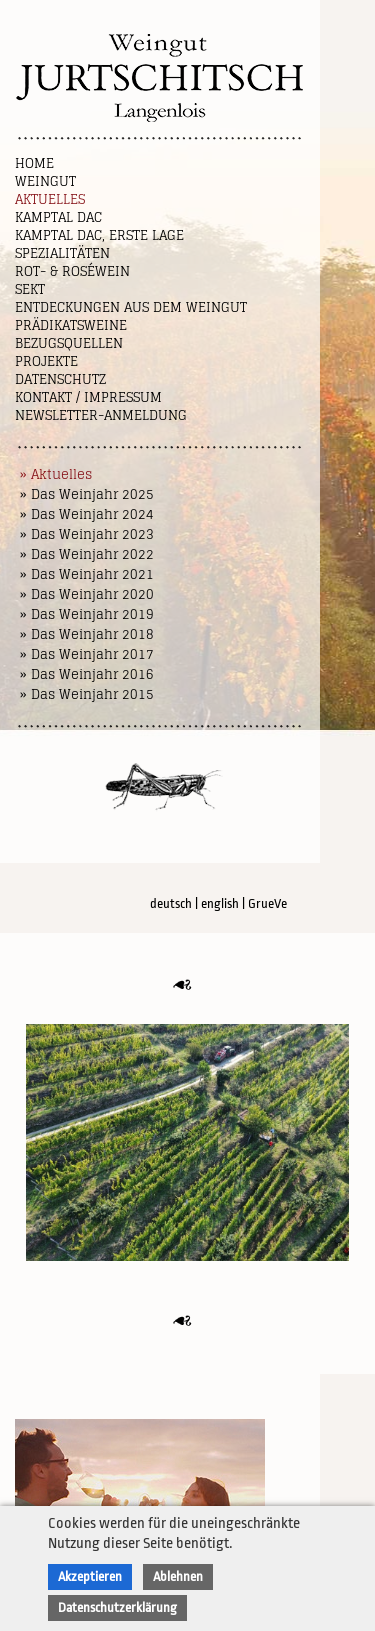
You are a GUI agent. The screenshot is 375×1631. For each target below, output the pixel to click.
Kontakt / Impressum (88, 397)
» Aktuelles (56, 474)
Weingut (45, 181)
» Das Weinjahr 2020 (87, 594)
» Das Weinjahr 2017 (87, 654)
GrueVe (267, 903)
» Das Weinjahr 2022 (87, 554)
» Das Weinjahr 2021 (87, 574)
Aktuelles (50, 199)
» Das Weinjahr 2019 (87, 614)
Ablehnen (178, 1576)
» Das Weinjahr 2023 (87, 534)
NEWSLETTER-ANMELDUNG (101, 415)
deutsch (171, 903)
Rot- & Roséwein (72, 271)
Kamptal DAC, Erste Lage (99, 235)
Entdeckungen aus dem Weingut (131, 307)
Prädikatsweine (71, 325)
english (220, 903)
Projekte (46, 361)
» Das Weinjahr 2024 (87, 514)
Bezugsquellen (69, 343)
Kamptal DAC (58, 217)
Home (34, 163)
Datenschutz (60, 379)
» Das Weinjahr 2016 (87, 674)
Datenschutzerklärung (117, 1607)
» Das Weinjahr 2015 (87, 694)
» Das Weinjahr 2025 (87, 494)
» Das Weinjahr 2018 (87, 634)
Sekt (30, 289)
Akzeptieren (90, 1576)
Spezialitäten (62, 253)
